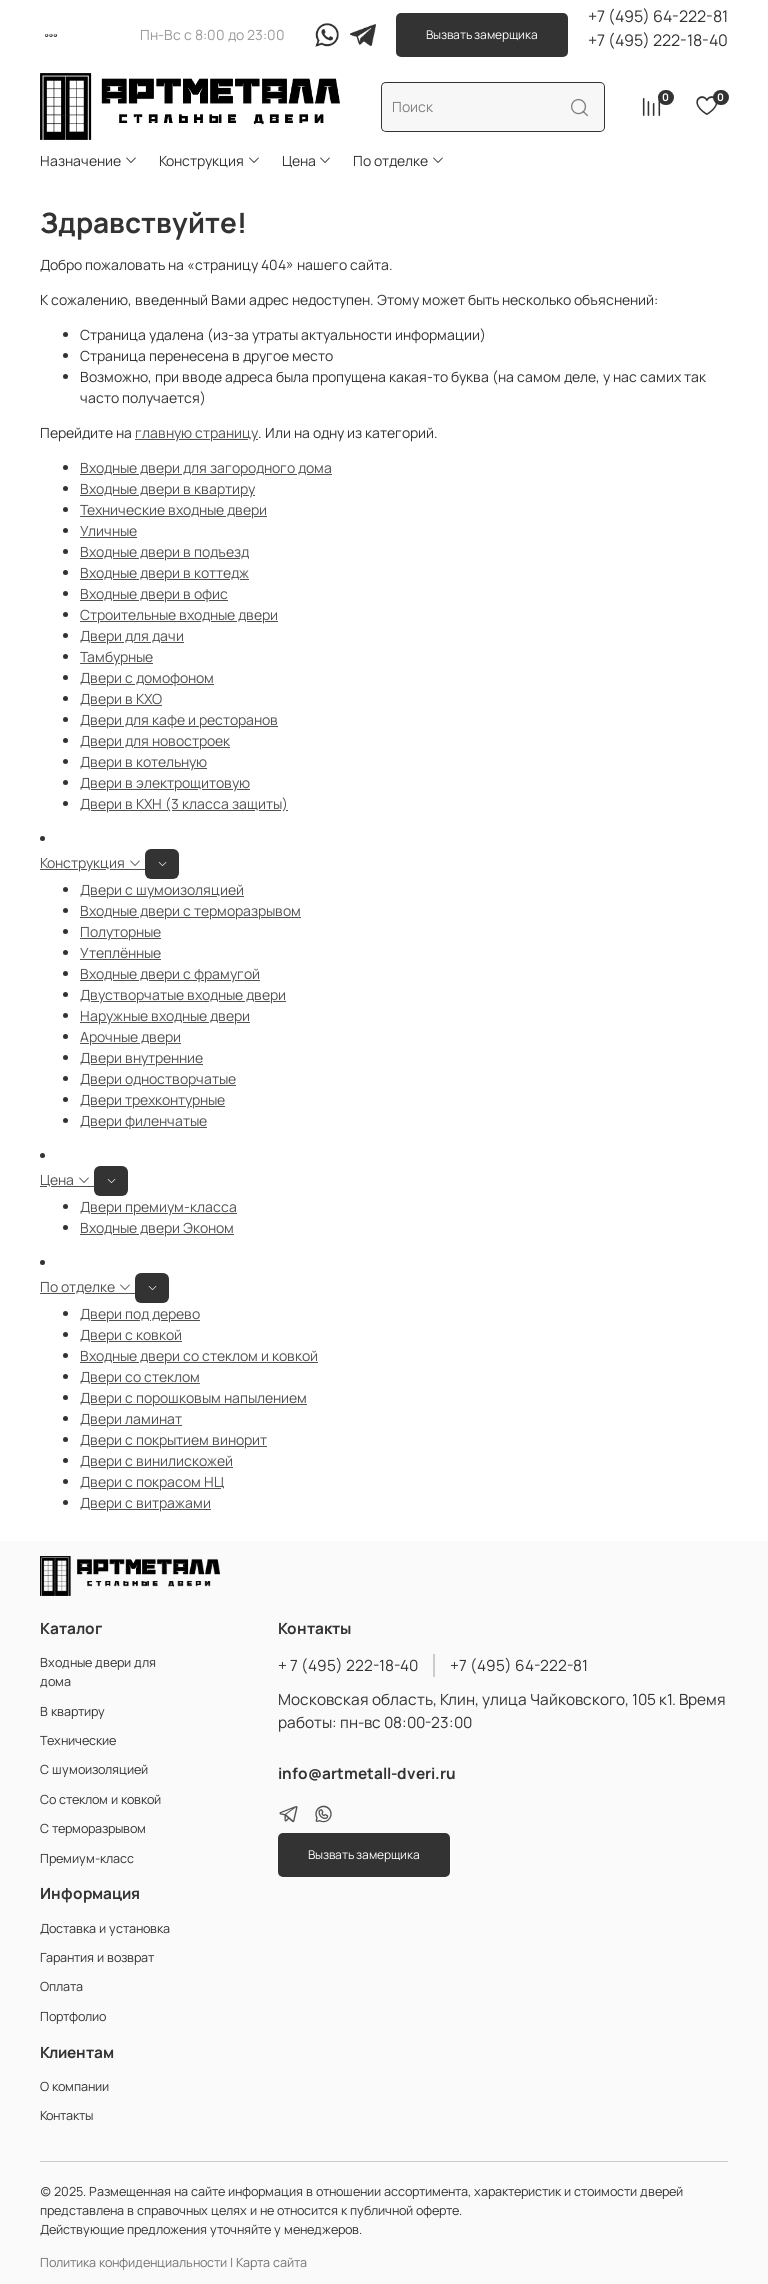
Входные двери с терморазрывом (190, 910)
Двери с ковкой (131, 1334)
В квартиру (72, 1711)
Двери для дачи (132, 635)
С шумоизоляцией (94, 1769)
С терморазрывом (93, 1828)
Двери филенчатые (143, 1120)
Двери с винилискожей (156, 1460)
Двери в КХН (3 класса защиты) (184, 803)
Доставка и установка (105, 1928)
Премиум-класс (87, 1858)
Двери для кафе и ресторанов (179, 719)
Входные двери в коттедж (164, 572)
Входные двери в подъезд (164, 551)
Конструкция (210, 160)
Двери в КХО (121, 698)
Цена (307, 160)
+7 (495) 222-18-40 (658, 40)
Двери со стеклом (140, 1376)
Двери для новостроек (155, 740)
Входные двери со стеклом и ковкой (199, 1355)
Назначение (89, 160)
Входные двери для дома (98, 1672)
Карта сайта (271, 2262)
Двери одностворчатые (158, 1078)
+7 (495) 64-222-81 (658, 16)
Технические (78, 1740)
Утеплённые (120, 952)
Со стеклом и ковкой (100, 1799)
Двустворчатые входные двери (183, 994)
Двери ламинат (131, 1418)
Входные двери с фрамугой (170, 973)
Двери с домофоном (147, 677)
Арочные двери (130, 1036)
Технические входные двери (173, 509)
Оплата (61, 1986)
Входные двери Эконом (157, 1227)
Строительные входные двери (179, 614)
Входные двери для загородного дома (206, 467)
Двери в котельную (143, 761)
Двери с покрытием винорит (173, 1439)
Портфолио (73, 2016)
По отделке (399, 160)
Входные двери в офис (154, 593)
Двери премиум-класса (158, 1206)
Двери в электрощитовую (165, 782)
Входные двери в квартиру (167, 488)
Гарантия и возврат (97, 1957)
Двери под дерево (140, 1313)
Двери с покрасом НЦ (152, 1481)
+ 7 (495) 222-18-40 (348, 1665)
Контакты (66, 2115)
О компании (74, 2086)
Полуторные (120, 931)
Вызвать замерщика (482, 34)
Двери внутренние (141, 1057)
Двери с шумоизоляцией (162, 889)
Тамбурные (116, 656)
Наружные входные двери (165, 1015)
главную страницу (196, 432)
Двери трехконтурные (152, 1099)
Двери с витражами (145, 1502)
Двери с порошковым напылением (193, 1397)
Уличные (108, 530)
